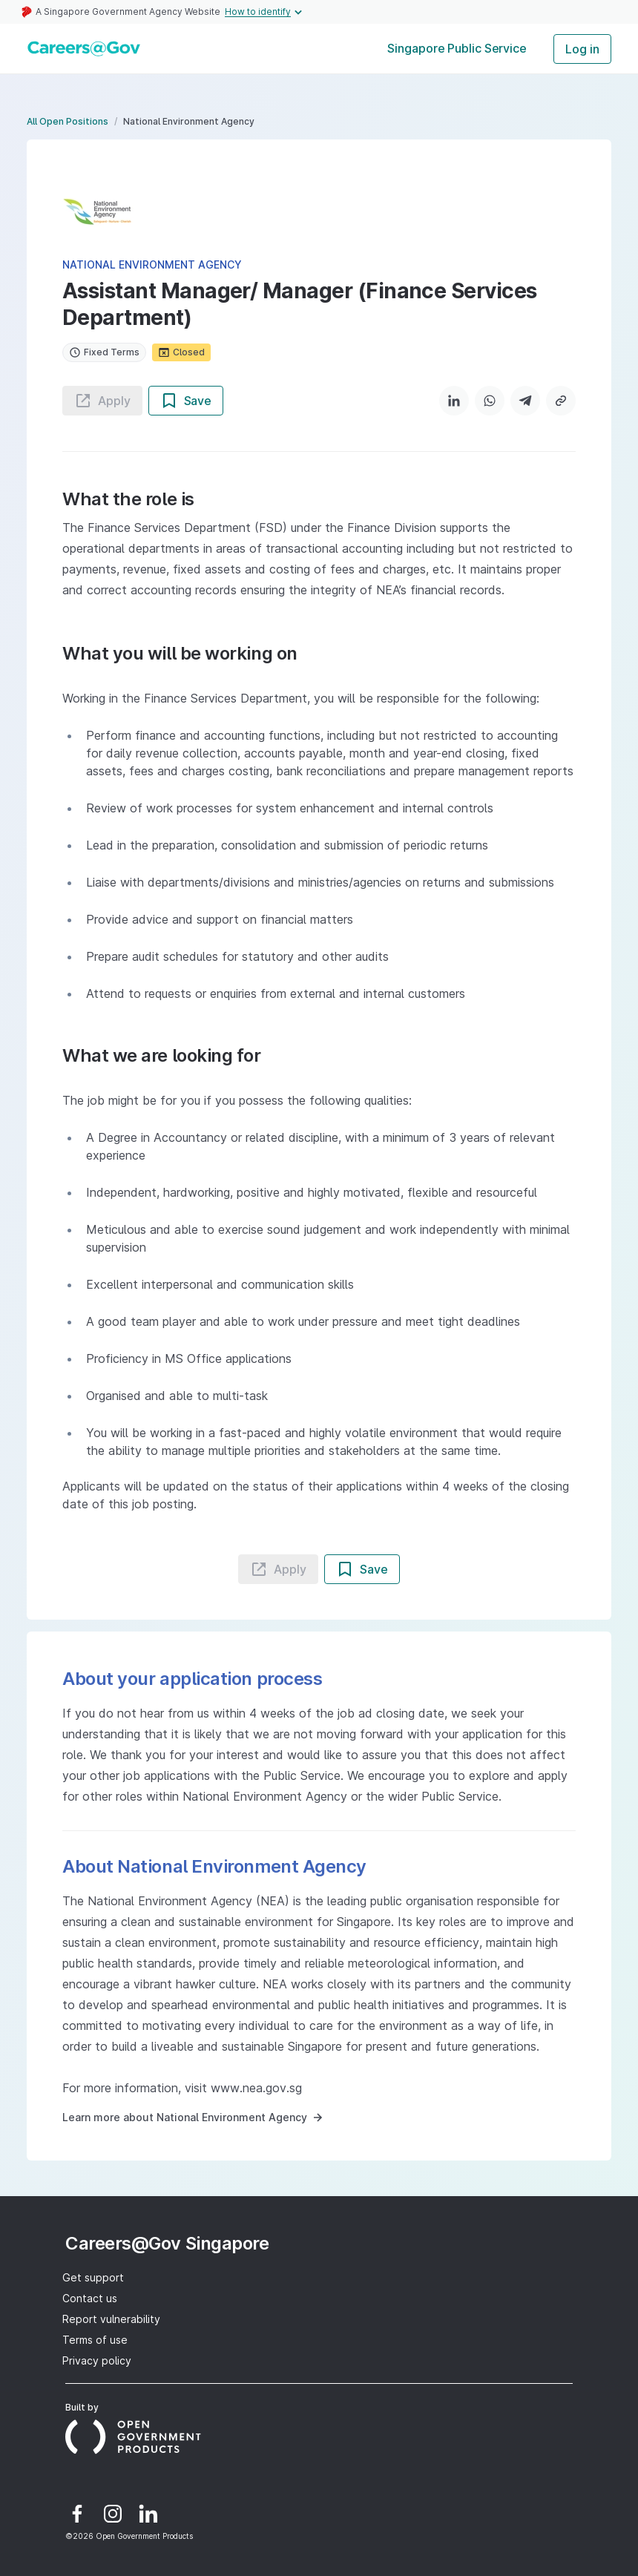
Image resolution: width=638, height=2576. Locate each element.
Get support (93, 2277)
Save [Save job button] (186, 401)
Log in (582, 49)
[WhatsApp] (489, 400)
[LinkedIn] (454, 400)
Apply (102, 401)
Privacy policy (96, 2360)
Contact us (89, 2298)
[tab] (457, 49)
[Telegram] (525, 400)
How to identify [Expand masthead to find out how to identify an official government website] (265, 11)
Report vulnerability (111, 2319)
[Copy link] (561, 400)
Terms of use (95, 2339)
